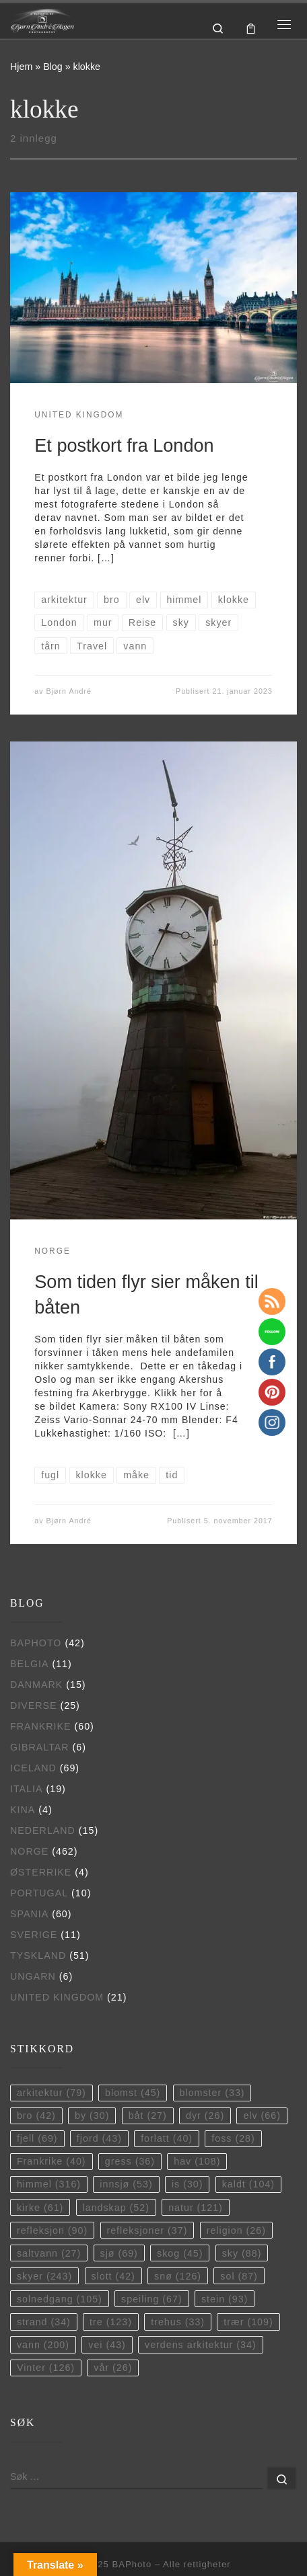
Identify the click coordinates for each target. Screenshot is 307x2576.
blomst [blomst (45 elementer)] (132, 2092)
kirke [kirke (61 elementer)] (40, 2207)
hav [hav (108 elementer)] (197, 2161)
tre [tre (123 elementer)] (111, 2322)
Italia (26, 1788)
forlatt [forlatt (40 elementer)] (167, 2138)
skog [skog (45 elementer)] (180, 2253)
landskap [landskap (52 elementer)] (116, 2207)
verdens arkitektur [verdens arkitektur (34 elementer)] (201, 2344)
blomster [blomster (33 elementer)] (212, 2092)
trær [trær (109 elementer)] (248, 2322)
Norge (29, 1851)
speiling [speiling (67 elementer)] (151, 2299)
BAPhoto (35, 1643)
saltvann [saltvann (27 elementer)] (49, 2253)
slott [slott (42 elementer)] (113, 2276)
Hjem (21, 66)
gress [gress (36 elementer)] (130, 2161)
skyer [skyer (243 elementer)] (44, 2276)
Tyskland (38, 1955)
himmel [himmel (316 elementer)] (49, 2184)
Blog (53, 66)
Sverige (33, 1934)
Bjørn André (69, 691)
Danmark (36, 1684)
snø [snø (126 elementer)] (177, 2276)
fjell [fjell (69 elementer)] (37, 2138)
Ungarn (33, 1976)
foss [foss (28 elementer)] (232, 2138)
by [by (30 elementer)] (92, 2115)
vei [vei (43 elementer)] (107, 2344)
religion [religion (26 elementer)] (236, 2230)
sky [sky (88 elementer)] (242, 2253)
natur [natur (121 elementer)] (195, 2207)
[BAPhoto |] (42, 19)
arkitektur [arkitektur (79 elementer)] (51, 2092)
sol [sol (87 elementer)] (239, 2276)
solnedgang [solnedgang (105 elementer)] (59, 2299)
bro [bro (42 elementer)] (36, 2115)
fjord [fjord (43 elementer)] (99, 2138)
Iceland (33, 1768)
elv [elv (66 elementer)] (262, 2115)
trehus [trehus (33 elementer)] (178, 2322)
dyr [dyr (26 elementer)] (205, 2115)
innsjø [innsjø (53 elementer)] (126, 2184)
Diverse (33, 1705)
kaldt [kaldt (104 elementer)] (248, 2184)
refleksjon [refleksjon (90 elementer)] (52, 2230)
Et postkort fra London (123, 445)
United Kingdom (57, 1997)
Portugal (39, 1893)
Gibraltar (39, 1747)
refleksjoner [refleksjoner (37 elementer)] (146, 2230)
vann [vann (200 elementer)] (43, 2344)
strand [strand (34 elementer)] (44, 2322)
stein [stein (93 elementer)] (224, 2299)
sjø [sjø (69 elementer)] (119, 2253)
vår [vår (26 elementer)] (113, 2367)
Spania (29, 1913)
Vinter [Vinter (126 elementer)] (46, 2367)
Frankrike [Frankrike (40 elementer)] (51, 2161)
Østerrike (40, 1872)
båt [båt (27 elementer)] (148, 2115)
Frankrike (40, 1726)
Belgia (29, 1663)
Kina (22, 1809)
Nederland (42, 1830)
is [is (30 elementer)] (187, 2184)
